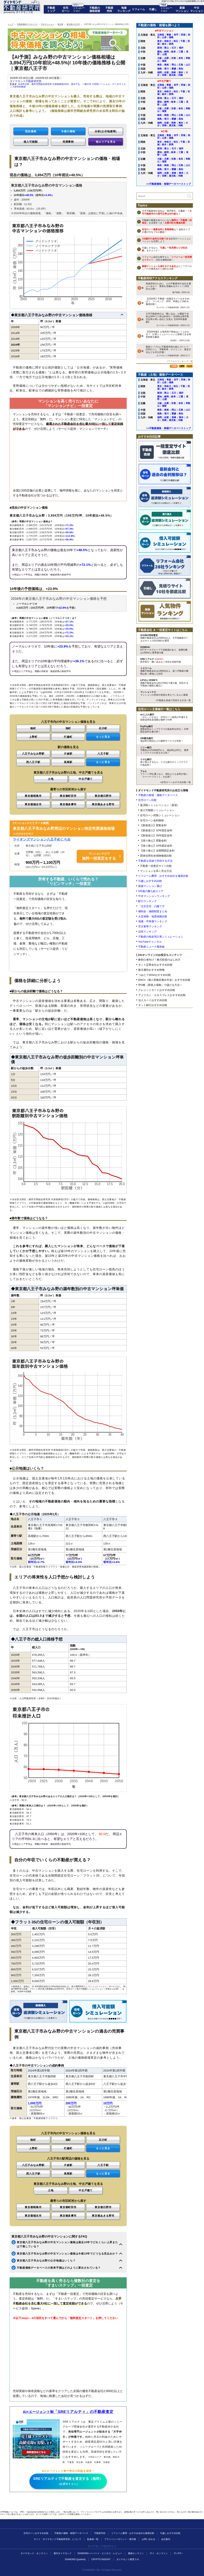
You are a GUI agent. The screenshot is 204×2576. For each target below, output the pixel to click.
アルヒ (165, 774)
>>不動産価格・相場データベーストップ (168, 183)
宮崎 (164, 75)
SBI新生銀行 (165, 739)
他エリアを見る (106, 141)
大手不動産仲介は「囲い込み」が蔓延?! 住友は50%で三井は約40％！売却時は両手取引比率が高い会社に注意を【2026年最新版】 (168, 319)
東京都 (60, 24)
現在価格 (30, 131)
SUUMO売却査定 (165, 638)
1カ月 (189, 366)
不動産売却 (109, 9)
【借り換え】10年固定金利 (156, 845)
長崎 (173, 72)
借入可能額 (31, 141)
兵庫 (166, 58)
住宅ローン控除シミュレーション (160, 815)
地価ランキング (123, 9)
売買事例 (68, 141)
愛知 (159, 51)
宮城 (183, 34)
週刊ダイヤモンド (63, 2553)
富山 (166, 47)
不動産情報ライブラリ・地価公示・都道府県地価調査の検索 (66, 1566)
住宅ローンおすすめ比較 (36, 2533)
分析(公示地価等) (106, 131)
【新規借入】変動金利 (153, 825)
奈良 (181, 58)
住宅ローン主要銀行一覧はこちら (159, 709)
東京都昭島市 (33, 795)
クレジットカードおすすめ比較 (156, 989)
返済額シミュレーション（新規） (160, 805)
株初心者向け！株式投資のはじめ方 (159, 959)
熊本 (181, 72)
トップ (10, 24)
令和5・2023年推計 (49, 1698)
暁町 (33, 728)
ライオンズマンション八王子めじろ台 (42, 839)
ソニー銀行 (165, 750)
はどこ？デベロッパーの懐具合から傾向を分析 (167, 267)
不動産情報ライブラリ (46, 2118)
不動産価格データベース (27, 24)
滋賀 (164, 61)
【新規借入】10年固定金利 (156, 830)
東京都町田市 (68, 795)
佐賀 (166, 72)
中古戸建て (86, 778)
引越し (153, 9)
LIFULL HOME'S (165, 683)
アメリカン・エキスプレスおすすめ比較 (162, 995)
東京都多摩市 (68, 804)
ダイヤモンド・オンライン (34, 2553)
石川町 (103, 728)
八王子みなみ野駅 (33, 753)
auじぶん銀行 (165, 717)
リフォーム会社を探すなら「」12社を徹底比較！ (167, 258)
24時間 (174, 366)
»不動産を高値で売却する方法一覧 (173, 700)
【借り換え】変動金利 (153, 840)
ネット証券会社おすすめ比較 (155, 964)
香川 (166, 68)
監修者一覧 (92, 2539)
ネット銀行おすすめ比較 (152, 1005)
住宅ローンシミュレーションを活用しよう (166, 240)
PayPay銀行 (165, 729)
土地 (51, 778)
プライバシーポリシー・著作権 (120, 2539)
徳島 (159, 68)
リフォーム (138, 9)
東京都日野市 (103, 795)
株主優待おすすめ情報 (151, 969)
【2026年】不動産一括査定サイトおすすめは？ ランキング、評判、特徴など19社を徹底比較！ (168, 303)
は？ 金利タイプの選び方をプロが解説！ (166, 230)
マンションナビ (165, 693)
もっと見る (103, 736)
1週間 (181, 366)
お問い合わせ (148, 2539)
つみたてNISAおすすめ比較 (154, 974)
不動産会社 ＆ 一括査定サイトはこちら (163, 630)
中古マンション (196, 9)
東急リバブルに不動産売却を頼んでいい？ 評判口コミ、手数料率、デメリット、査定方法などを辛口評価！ (168, 351)
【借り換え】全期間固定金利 (157, 850)
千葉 (182, 41)
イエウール (165, 671)
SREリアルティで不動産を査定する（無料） (68, 2481)
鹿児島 (172, 75)
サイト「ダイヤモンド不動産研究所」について (57, 2539)
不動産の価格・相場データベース (71, 2533)
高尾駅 (68, 762)
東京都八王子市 (73, 24)
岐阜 (173, 51)
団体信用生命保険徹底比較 (156, 855)
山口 (188, 64)
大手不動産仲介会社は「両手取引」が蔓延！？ (167, 212)
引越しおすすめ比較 (170, 2533)
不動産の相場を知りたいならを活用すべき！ (167, 221)
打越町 (68, 736)
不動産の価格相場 (94, 9)
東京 (159, 41)
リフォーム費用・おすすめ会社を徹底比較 (132, 2533)
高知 (181, 68)
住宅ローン (66, 9)
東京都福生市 (33, 804)
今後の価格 (68, 131)
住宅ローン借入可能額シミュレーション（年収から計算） (93, 1989)
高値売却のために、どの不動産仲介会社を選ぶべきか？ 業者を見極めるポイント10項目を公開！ (168, 288)
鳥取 (159, 64)
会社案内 (165, 2539)
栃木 (164, 44)
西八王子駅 (33, 762)
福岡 (159, 72)
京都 (173, 58)
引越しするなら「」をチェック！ (164, 249)
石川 (174, 47)
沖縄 (180, 75)
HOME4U (165, 650)
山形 (164, 37)
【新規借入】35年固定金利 (156, 835)
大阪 (159, 58)
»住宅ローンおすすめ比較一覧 (175, 782)
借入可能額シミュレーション (157, 810)
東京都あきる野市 (103, 804)
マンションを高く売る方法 (156, 870)
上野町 (33, 736)
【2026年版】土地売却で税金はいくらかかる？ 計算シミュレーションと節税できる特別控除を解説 (168, 336)
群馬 (171, 44)
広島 (181, 64)
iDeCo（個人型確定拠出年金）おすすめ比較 (164, 979)
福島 (171, 37)
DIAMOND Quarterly (75, 2559)
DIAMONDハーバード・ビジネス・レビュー (99, 2553)
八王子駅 (103, 753)
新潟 (159, 47)
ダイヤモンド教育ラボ (127, 2559)
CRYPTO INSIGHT (101, 2559)
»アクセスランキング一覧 (180, 361)
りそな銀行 (165, 762)
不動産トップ (51, 9)
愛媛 (174, 68)
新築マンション (182, 9)
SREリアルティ (165, 660)
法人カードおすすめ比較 (152, 1000)
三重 (181, 51)
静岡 (166, 51)
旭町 (68, 728)
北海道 (160, 34)
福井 (181, 47)
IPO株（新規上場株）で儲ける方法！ (160, 984)
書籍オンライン (136, 2553)
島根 (166, 64)
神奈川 (167, 41)
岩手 (176, 34)
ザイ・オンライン (159, 2553)
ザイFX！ (178, 2553)
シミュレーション (79, 9)
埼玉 (175, 41)
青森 (168, 34)
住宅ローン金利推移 (152, 820)
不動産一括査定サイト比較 (156, 865)
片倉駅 (68, 753)
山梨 (164, 54)
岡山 (174, 64)
